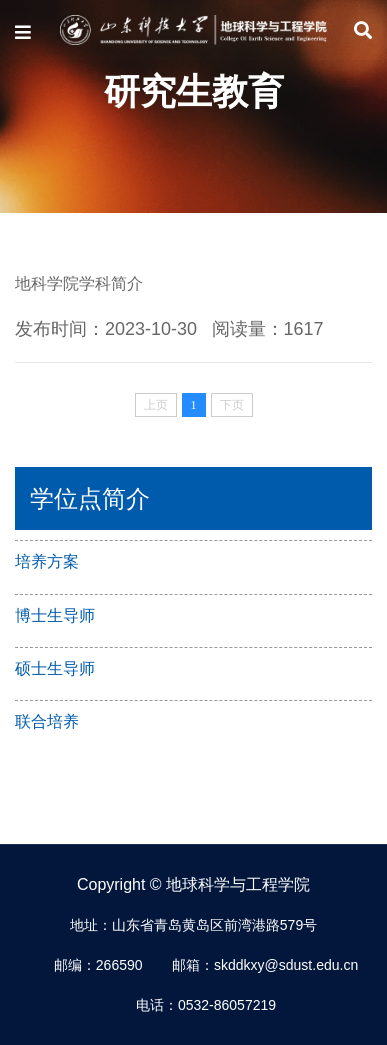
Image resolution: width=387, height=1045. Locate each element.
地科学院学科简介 (79, 283)
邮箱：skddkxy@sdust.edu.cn (265, 965)
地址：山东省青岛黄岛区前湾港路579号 (193, 925)
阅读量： (268, 329)
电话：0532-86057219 (206, 1005)
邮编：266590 (98, 965)
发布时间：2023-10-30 (106, 329)
